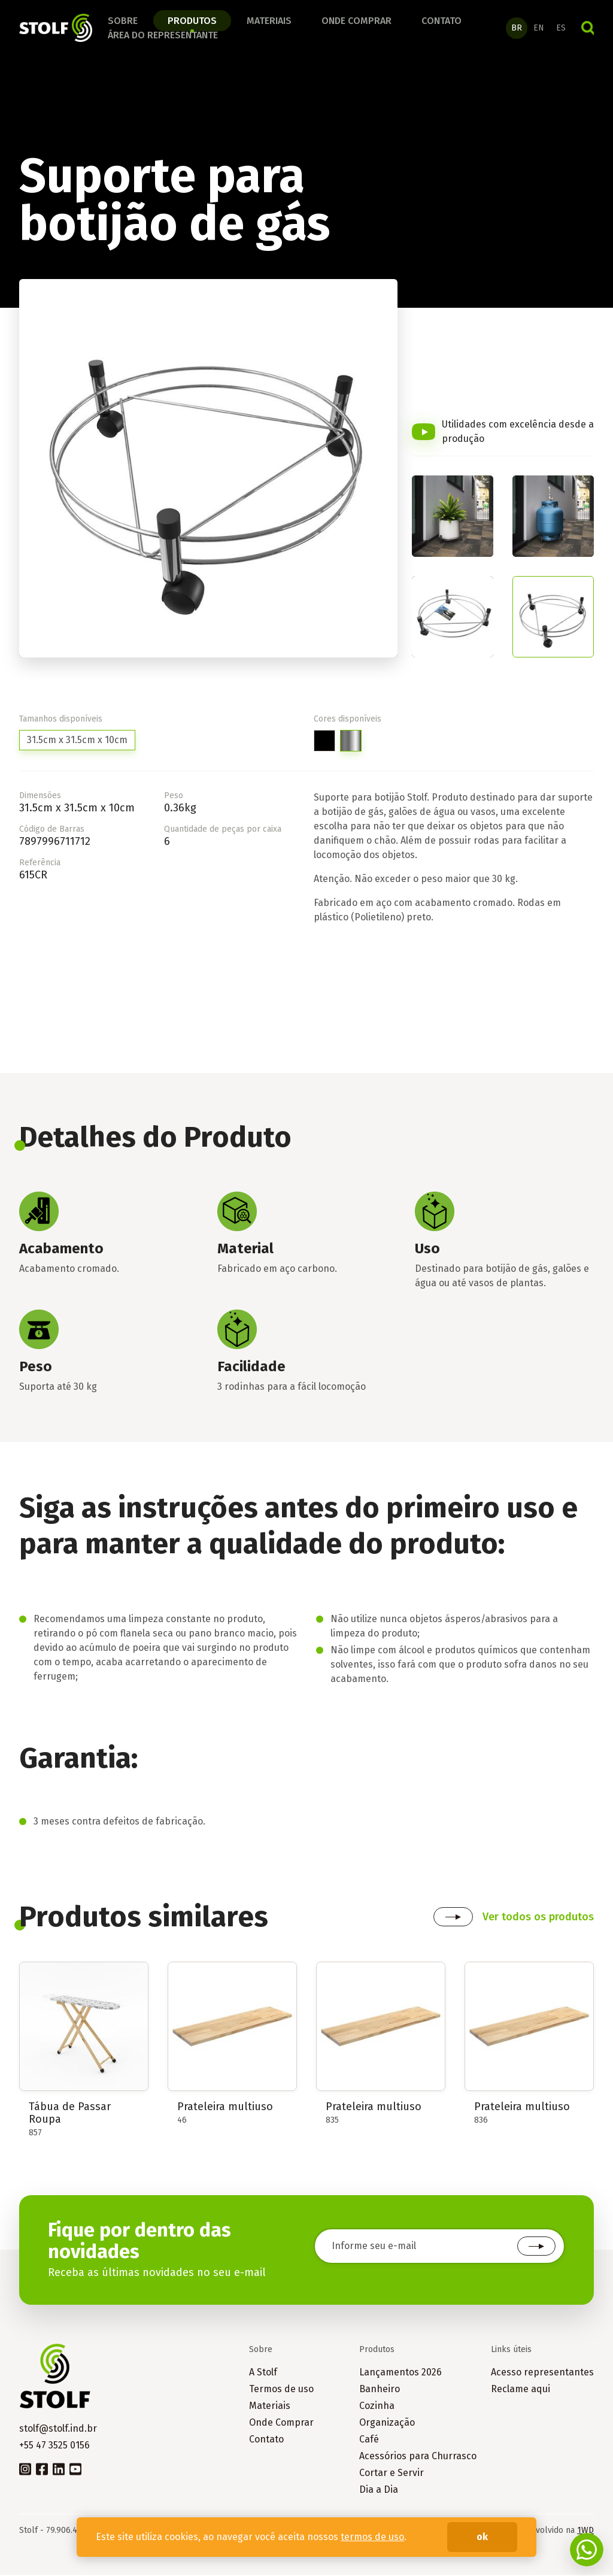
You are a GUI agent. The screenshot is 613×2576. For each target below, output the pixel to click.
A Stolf (263, 2373)
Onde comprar (356, 21)
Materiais (269, 21)
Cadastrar (536, 2247)
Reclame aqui (520, 2390)
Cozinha (376, 2407)
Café (369, 2440)
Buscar (587, 29)
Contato (441, 21)
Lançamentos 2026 (400, 2373)
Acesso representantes (542, 2373)
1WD (585, 2531)
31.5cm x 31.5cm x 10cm (77, 741)
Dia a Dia (378, 2490)
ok (482, 2536)
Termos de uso (281, 2390)
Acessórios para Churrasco (418, 2457)
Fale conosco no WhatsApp (586, 2549)
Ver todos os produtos (538, 1918)
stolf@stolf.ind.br (58, 2429)
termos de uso (372, 2536)
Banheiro (379, 2390)
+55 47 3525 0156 (54, 2446)
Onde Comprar (281, 2423)
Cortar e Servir (391, 2474)
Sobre (123, 21)
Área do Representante (163, 35)
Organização (387, 2423)
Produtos (192, 21)
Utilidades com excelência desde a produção (518, 433)
